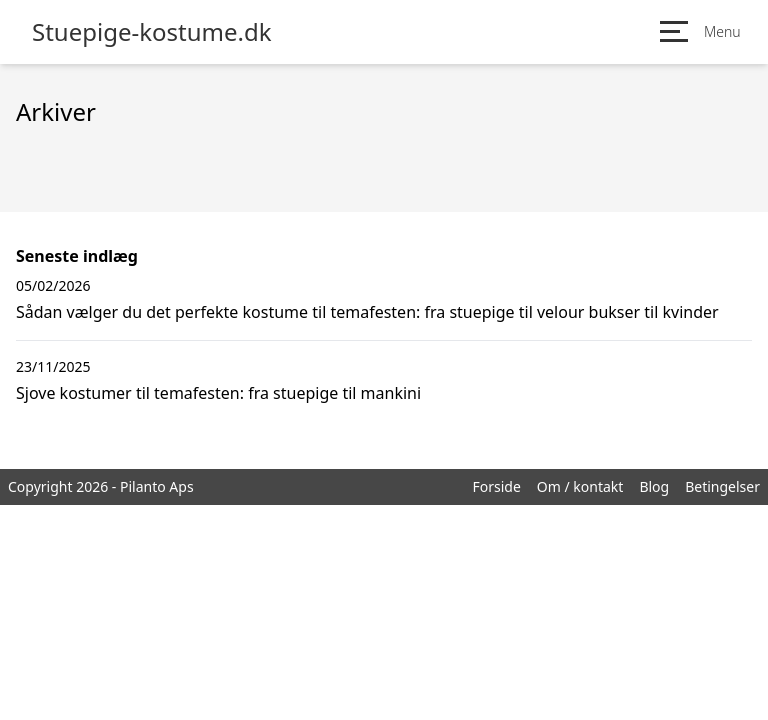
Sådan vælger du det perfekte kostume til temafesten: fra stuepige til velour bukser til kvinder (367, 312)
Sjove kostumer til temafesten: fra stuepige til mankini (218, 393)
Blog (654, 486)
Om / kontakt (580, 486)
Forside (496, 486)
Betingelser (722, 486)
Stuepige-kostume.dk (152, 32)
